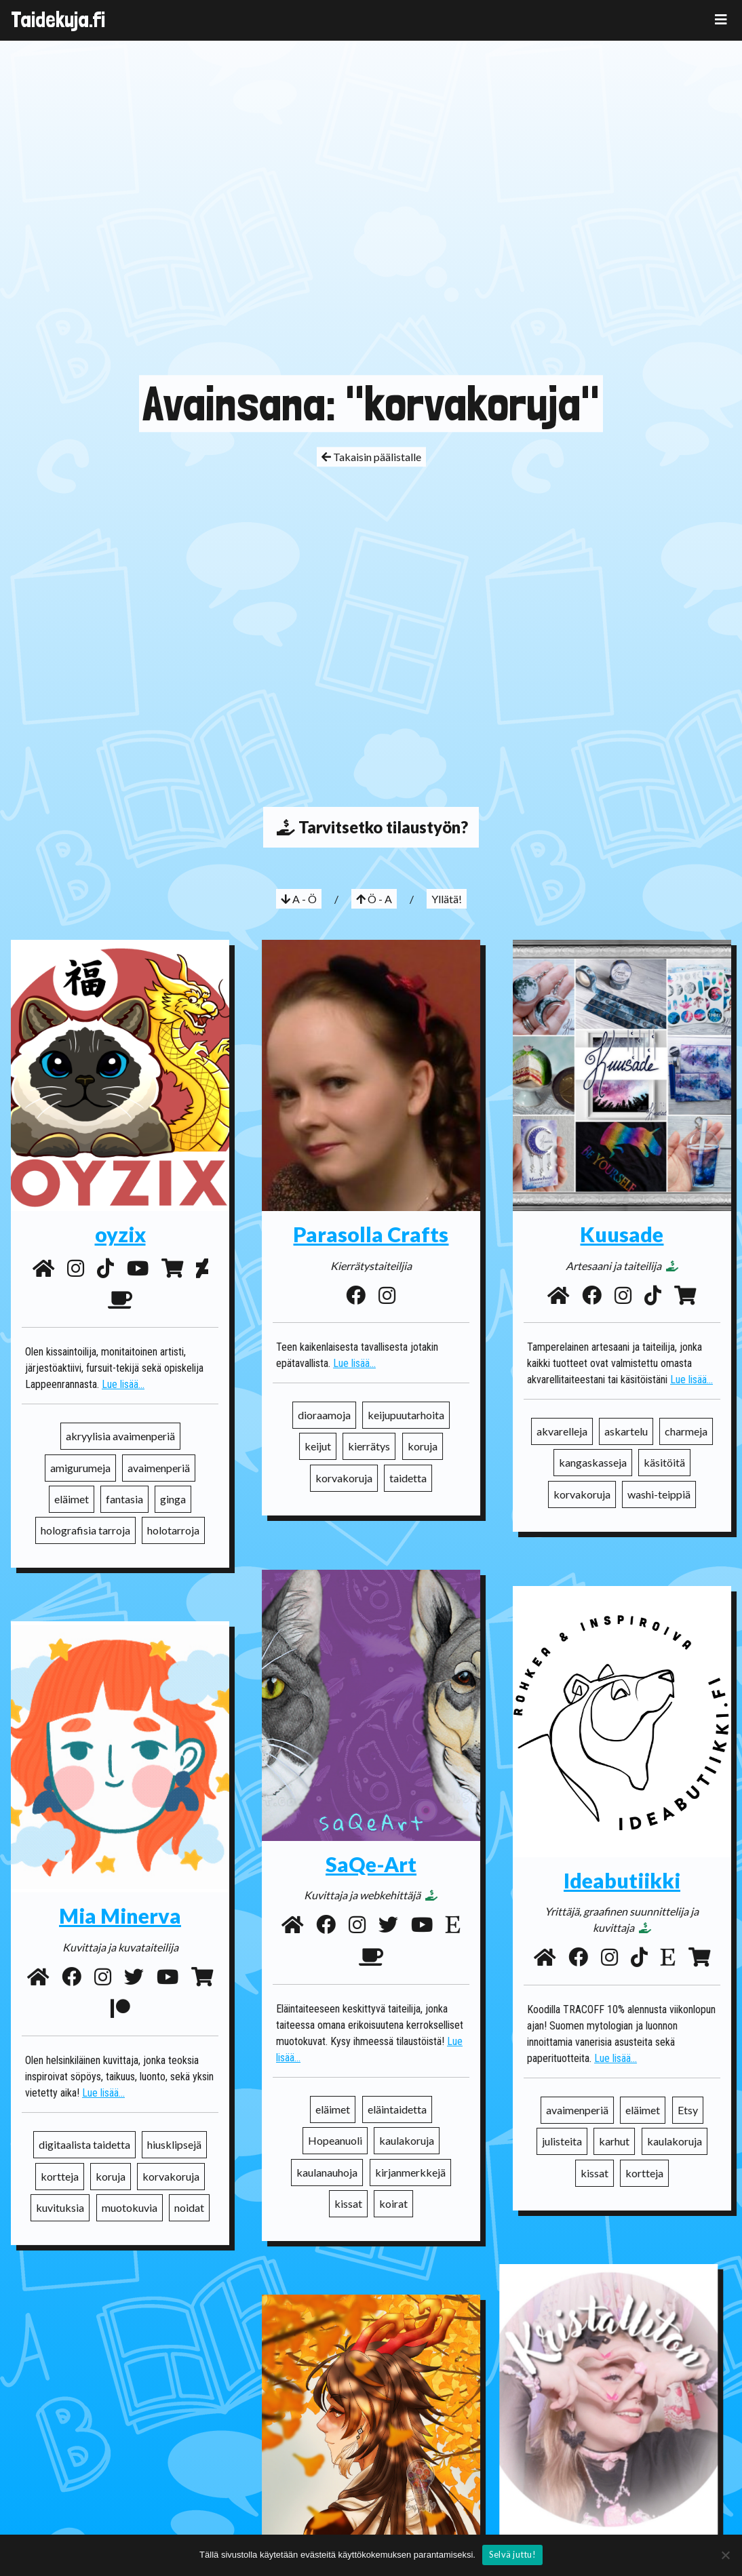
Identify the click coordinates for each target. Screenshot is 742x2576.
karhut (614, 2141)
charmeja (686, 1431)
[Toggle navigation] (721, 19)
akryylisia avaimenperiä (120, 1435)
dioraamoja (324, 1414)
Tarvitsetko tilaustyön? (371, 827)
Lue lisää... (123, 1384)
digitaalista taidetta (84, 2123)
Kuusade (621, 1234)
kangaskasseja (593, 1462)
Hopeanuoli (335, 2140)
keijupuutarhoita (406, 1414)
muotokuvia (129, 2186)
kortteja (644, 2172)
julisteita (562, 2141)
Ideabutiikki (622, 1880)
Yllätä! (446, 898)
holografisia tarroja (85, 1530)
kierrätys (369, 1446)
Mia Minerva (120, 1894)
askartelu (626, 1431)
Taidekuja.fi (58, 20)
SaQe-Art (371, 1864)
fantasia (124, 1498)
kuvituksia (60, 2186)
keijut (318, 1446)
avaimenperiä (159, 1467)
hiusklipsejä (174, 2123)
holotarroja (173, 1530)
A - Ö (299, 898)
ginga (173, 1498)
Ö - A (374, 898)
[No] (725, 2555)
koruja (422, 1446)
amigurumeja (80, 1467)
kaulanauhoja (326, 2172)
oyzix (120, 1234)
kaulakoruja (406, 2140)
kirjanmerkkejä (410, 2172)
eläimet (71, 1498)
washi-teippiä (658, 1494)
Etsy (688, 2109)
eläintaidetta (397, 2109)
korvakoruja (343, 1477)
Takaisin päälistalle (371, 457)
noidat (189, 2186)
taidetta (408, 1477)
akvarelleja (561, 1431)
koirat (393, 2203)
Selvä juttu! (512, 2554)
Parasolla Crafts (370, 1234)
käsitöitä (664, 1462)
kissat (348, 2203)
